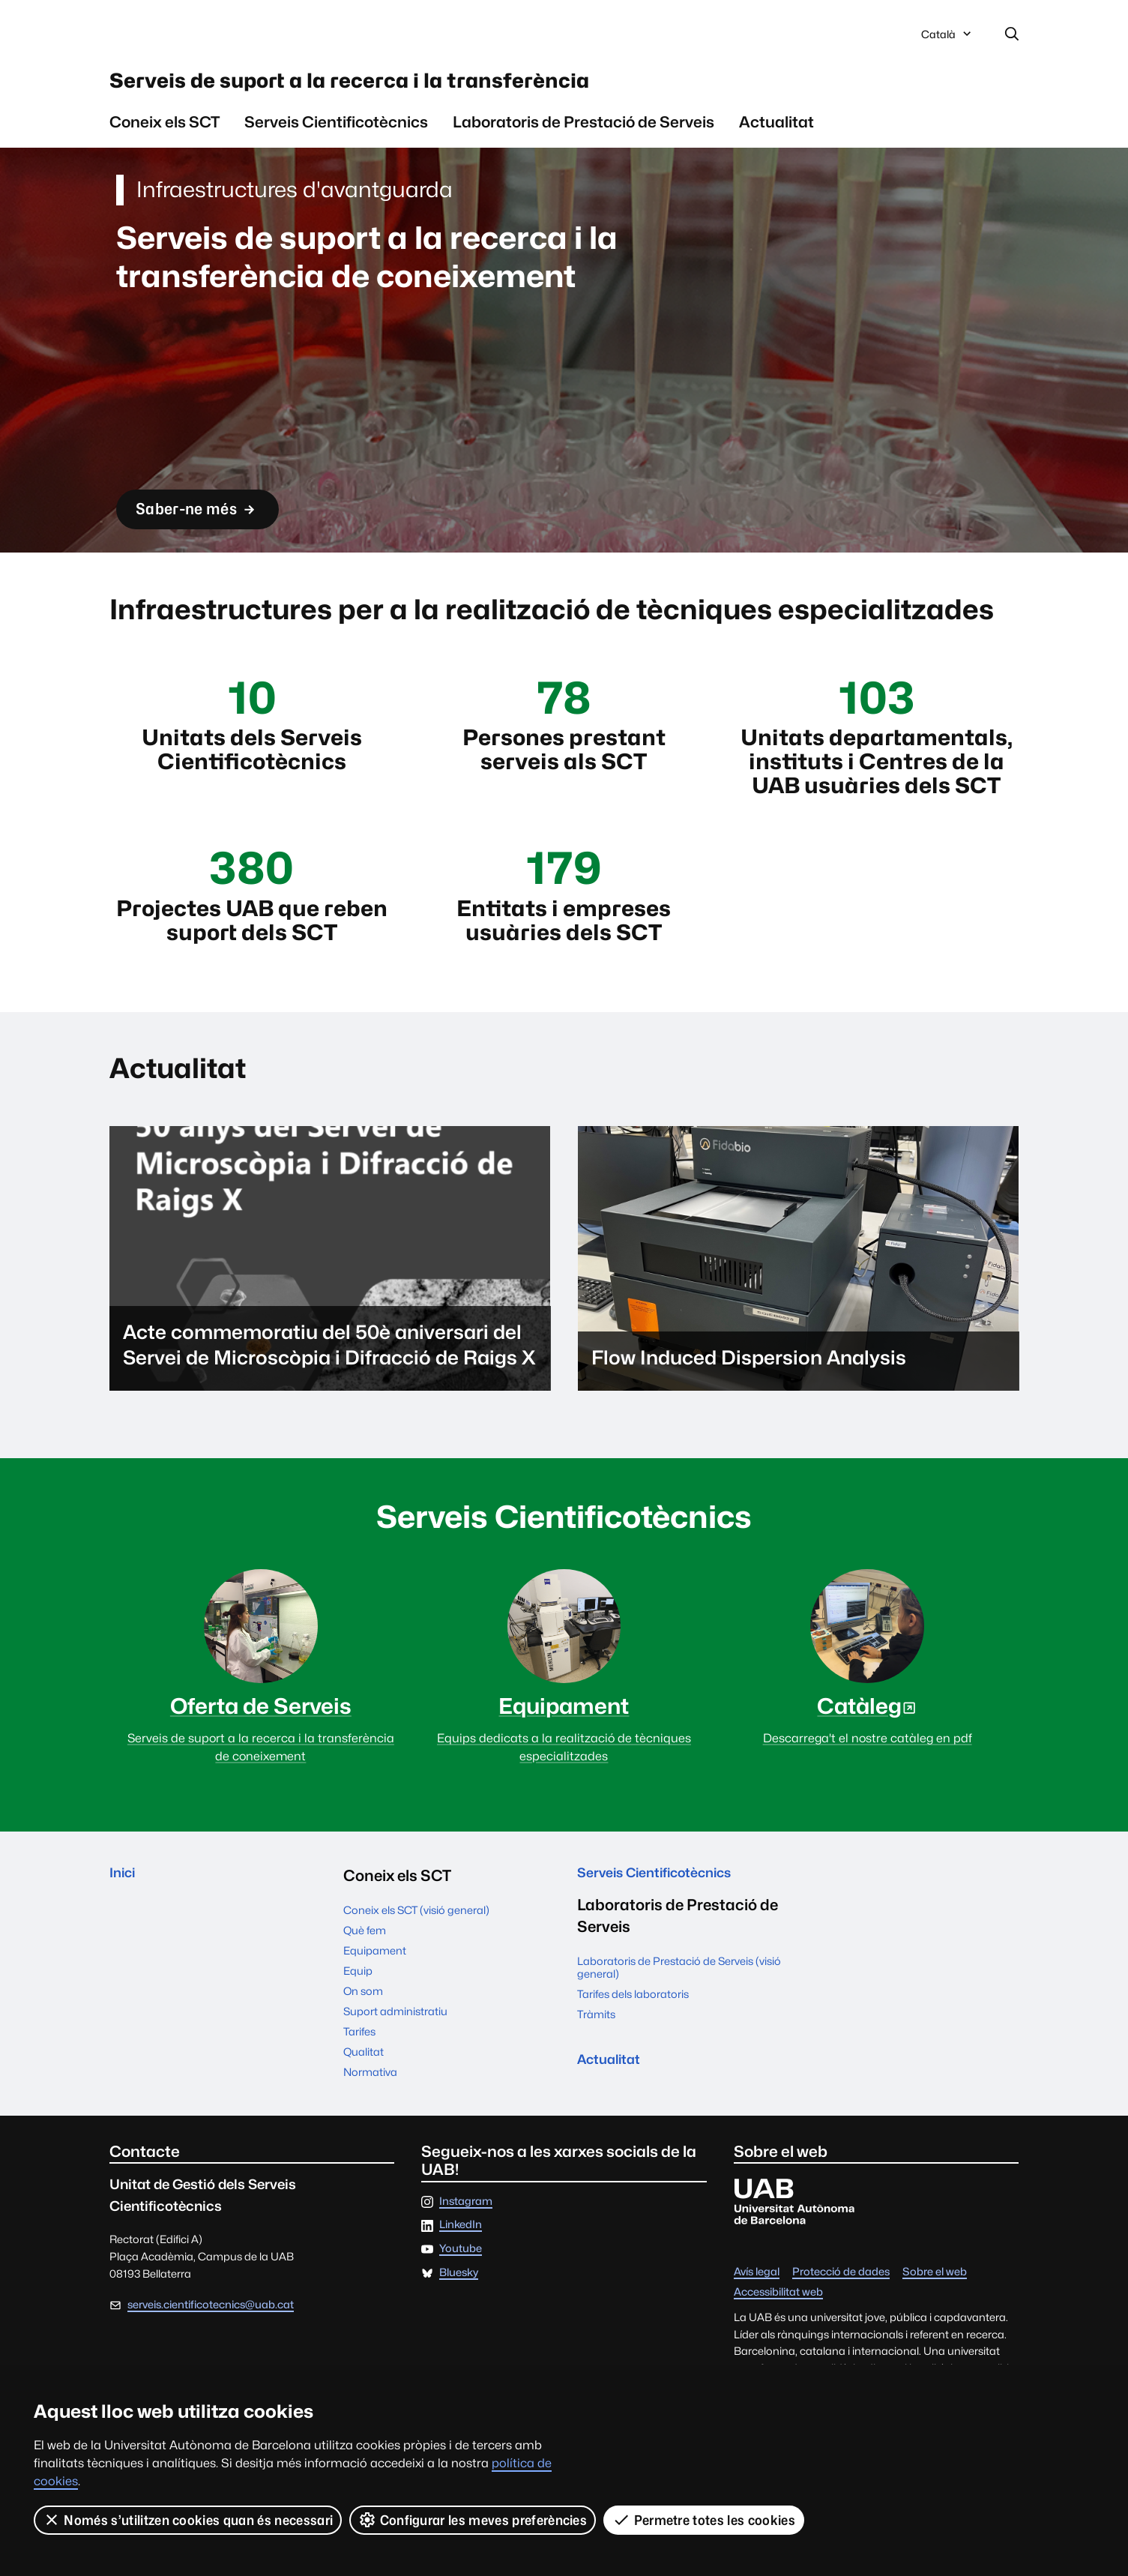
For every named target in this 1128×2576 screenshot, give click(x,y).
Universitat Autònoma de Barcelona (251, 36)
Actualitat (776, 135)
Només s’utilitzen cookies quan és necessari (188, 2520)
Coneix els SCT (164, 135)
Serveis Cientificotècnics (336, 135)
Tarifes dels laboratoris (633, 2044)
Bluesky (458, 2318)
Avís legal (756, 2318)
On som (363, 2036)
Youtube (460, 2294)
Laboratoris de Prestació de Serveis (583, 135)
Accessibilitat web (778, 2339)
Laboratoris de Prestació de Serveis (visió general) (679, 2018)
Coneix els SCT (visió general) (416, 1955)
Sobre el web (934, 2318)
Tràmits (596, 2065)
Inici (124, 1921)
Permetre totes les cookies (704, 2520)
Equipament (374, 1996)
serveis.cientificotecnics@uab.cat (210, 2350)
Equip (358, 2016)
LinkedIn (460, 2271)
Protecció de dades (841, 2318)
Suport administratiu (395, 2056)
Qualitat (363, 2097)
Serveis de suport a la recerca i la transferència (438, 89)
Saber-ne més (213, 521)
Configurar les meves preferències (473, 2520)
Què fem (364, 1975)
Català (947, 39)
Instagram (465, 2247)
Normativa (370, 2117)
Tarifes (359, 2077)
